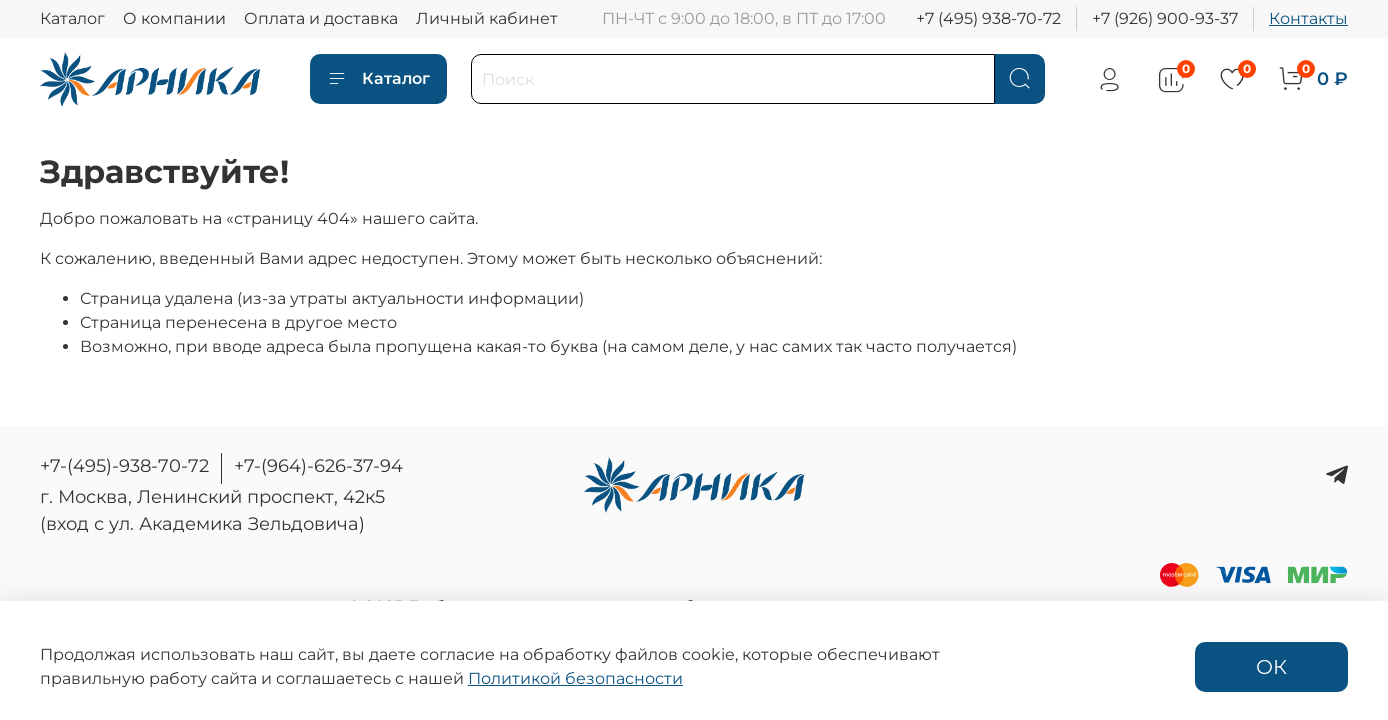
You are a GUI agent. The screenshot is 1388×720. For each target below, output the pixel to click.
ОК (1271, 667)
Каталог (72, 18)
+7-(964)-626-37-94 (318, 466)
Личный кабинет (487, 18)
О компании (174, 18)
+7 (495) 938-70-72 (988, 18)
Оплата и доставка (321, 18)
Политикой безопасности (575, 678)
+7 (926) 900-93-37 (1165, 18)
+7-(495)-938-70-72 (124, 466)
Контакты (1308, 18)
